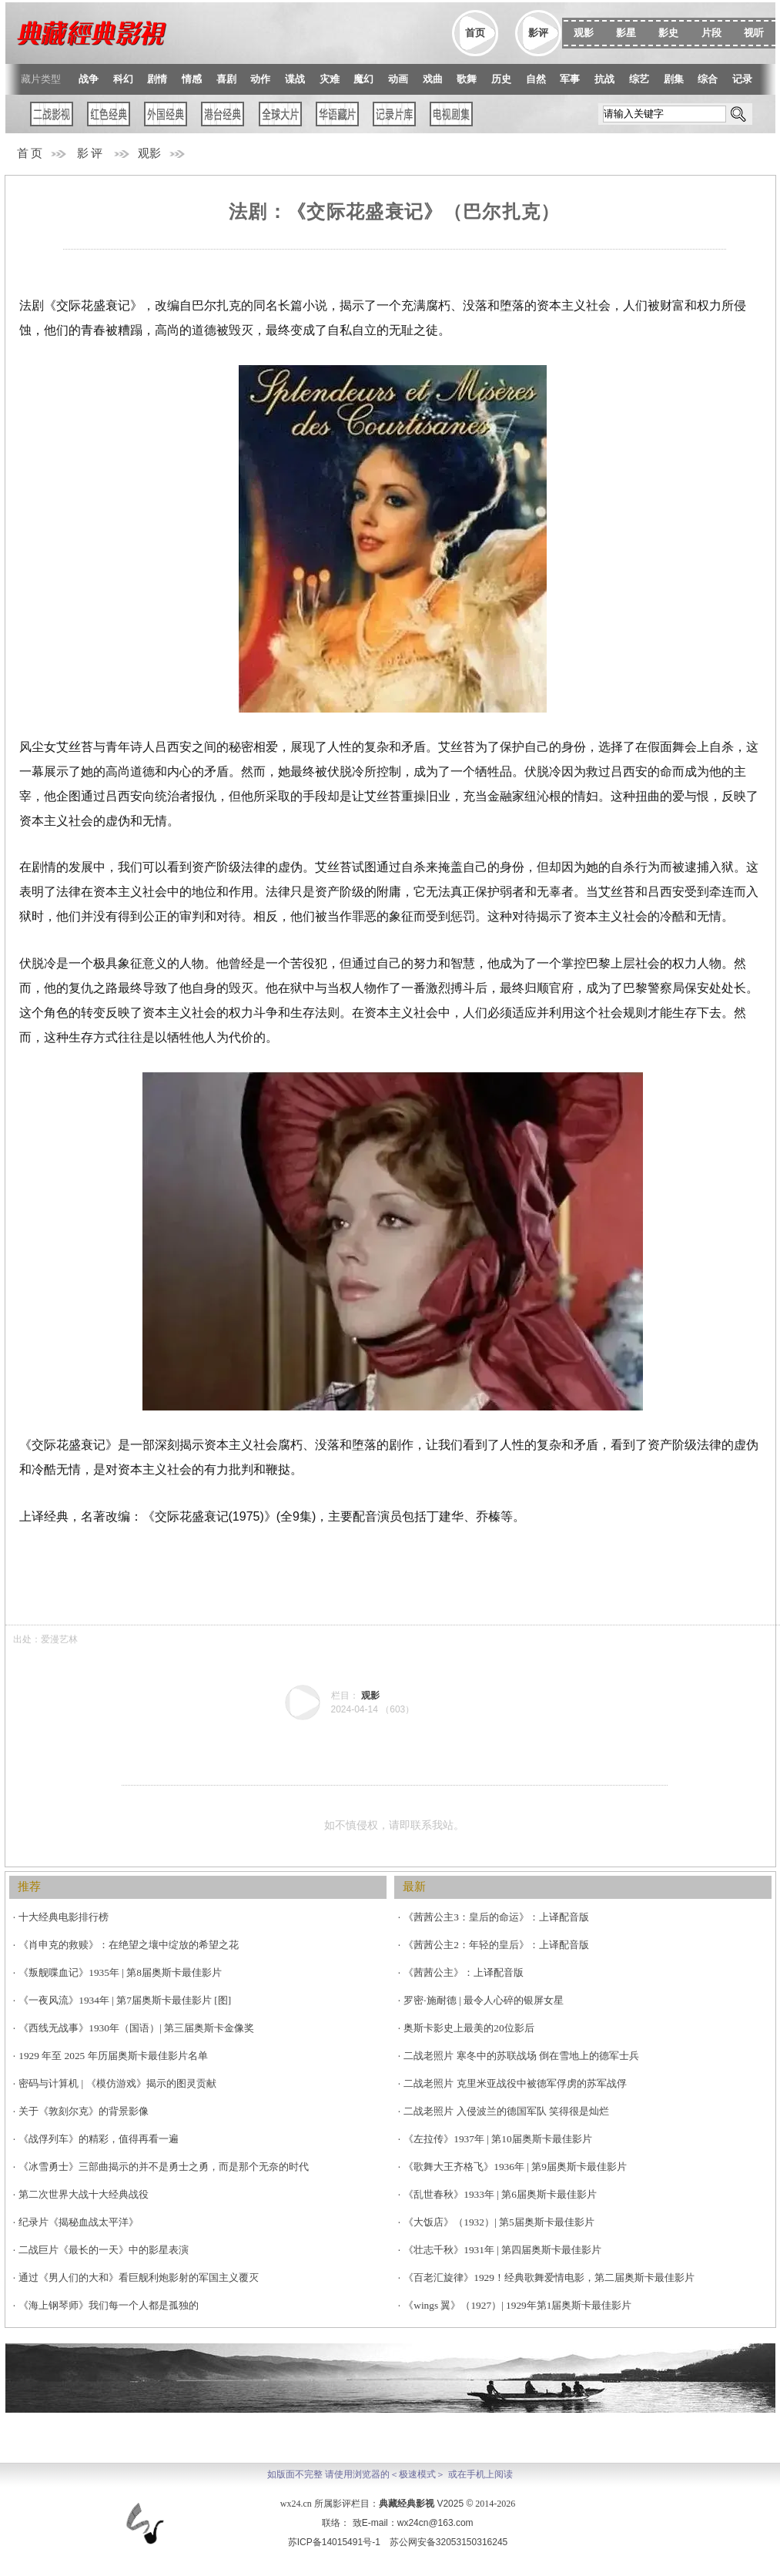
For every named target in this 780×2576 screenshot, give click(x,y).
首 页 (30, 153)
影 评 (90, 153)
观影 (149, 153)
